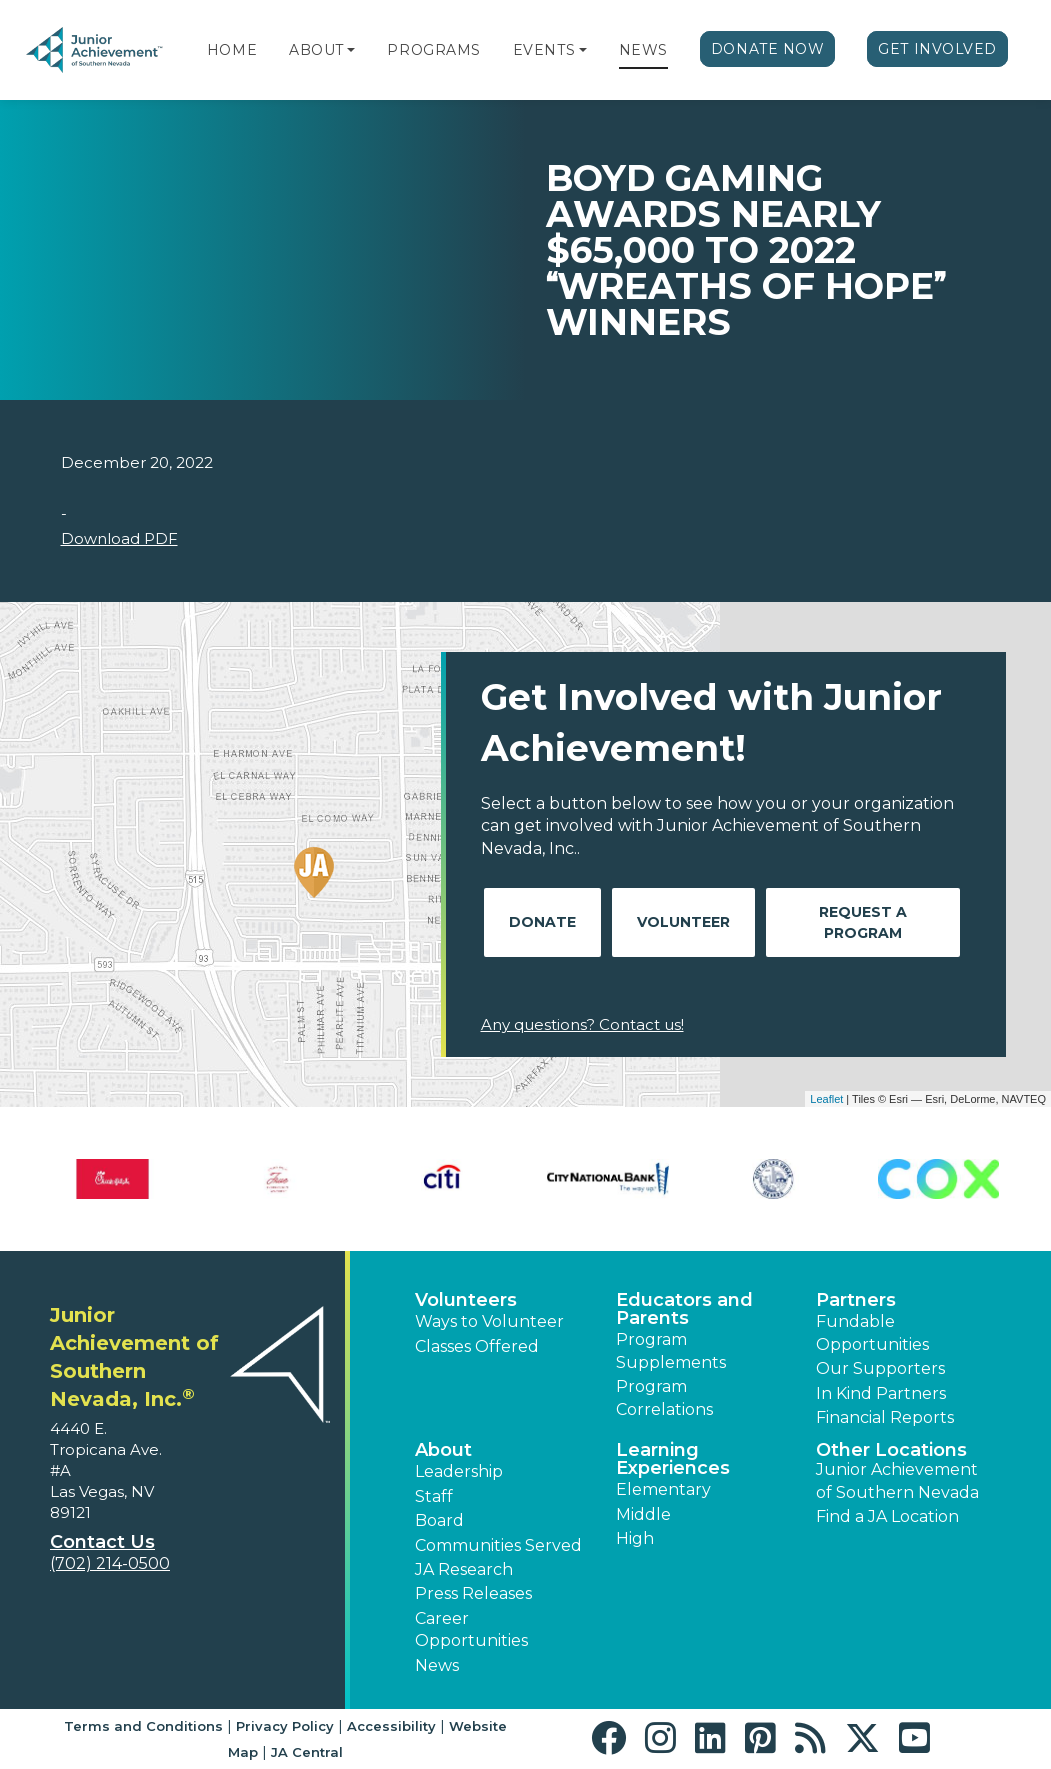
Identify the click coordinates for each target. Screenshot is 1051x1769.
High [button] (635, 1538)
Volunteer (683, 922)
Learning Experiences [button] (673, 1459)
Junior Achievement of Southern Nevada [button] (897, 1480)
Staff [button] (434, 1496)
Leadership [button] (459, 1471)
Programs (433, 50)
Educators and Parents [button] (684, 1309)
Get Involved (937, 49)
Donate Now (768, 49)
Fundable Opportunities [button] (872, 1332)
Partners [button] (856, 1300)
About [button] (443, 1450)
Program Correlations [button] (664, 1397)
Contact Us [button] (102, 1542)
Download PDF (119, 538)
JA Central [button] (307, 1752)
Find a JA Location (887, 1516)
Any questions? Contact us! (582, 1024)
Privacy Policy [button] (285, 1726)
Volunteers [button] (466, 1300)
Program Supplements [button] (671, 1350)
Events (544, 50)
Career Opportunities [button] (471, 1629)
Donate (542, 922)
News (643, 50)
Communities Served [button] (498, 1545)
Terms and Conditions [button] (143, 1726)
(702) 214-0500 (110, 1563)
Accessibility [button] (391, 1726)
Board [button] (439, 1520)
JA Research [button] (464, 1569)
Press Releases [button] (473, 1593)
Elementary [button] (663, 1489)
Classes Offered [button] (477, 1346)
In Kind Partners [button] (881, 1393)
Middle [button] (643, 1514)
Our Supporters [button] (880, 1368)
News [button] (437, 1665)
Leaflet (826, 1099)
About (316, 50)
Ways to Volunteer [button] (489, 1321)
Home (232, 50)
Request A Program (863, 922)
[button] (351, 50)
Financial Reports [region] (885, 1417)
